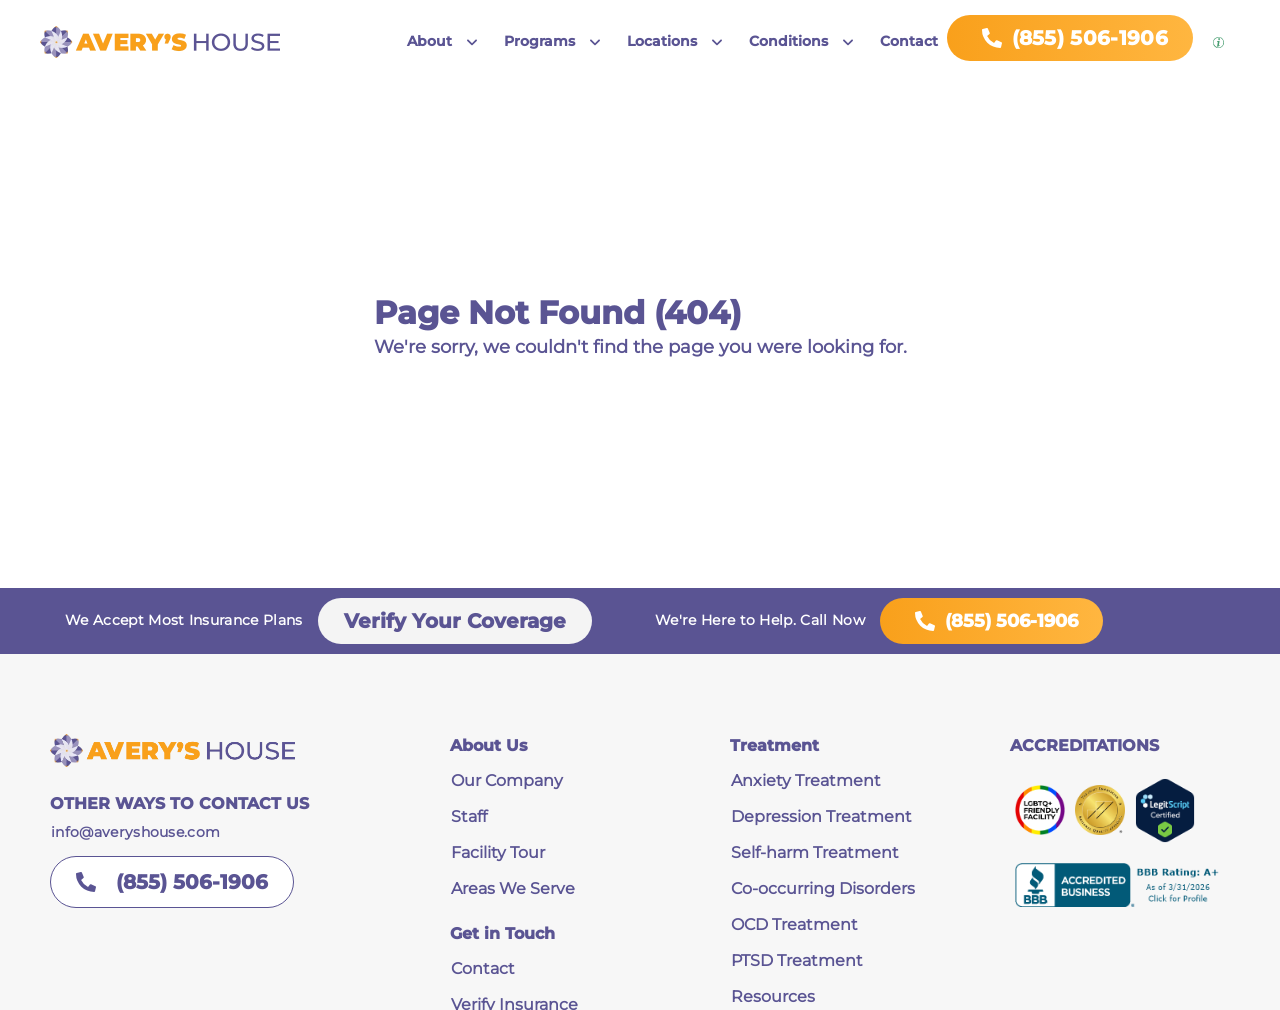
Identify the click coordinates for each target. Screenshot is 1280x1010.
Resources (773, 996)
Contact (909, 41)
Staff (469, 816)
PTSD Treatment (797, 960)
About (429, 41)
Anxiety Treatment (806, 780)
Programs (539, 41)
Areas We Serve (513, 888)
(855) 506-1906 (991, 621)
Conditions (788, 41)
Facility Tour (498, 852)
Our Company (507, 780)
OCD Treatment (794, 924)
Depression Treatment (821, 816)
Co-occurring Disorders (823, 888)
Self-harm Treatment (815, 852)
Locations (662, 41)
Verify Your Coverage (455, 621)
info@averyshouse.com (135, 832)
